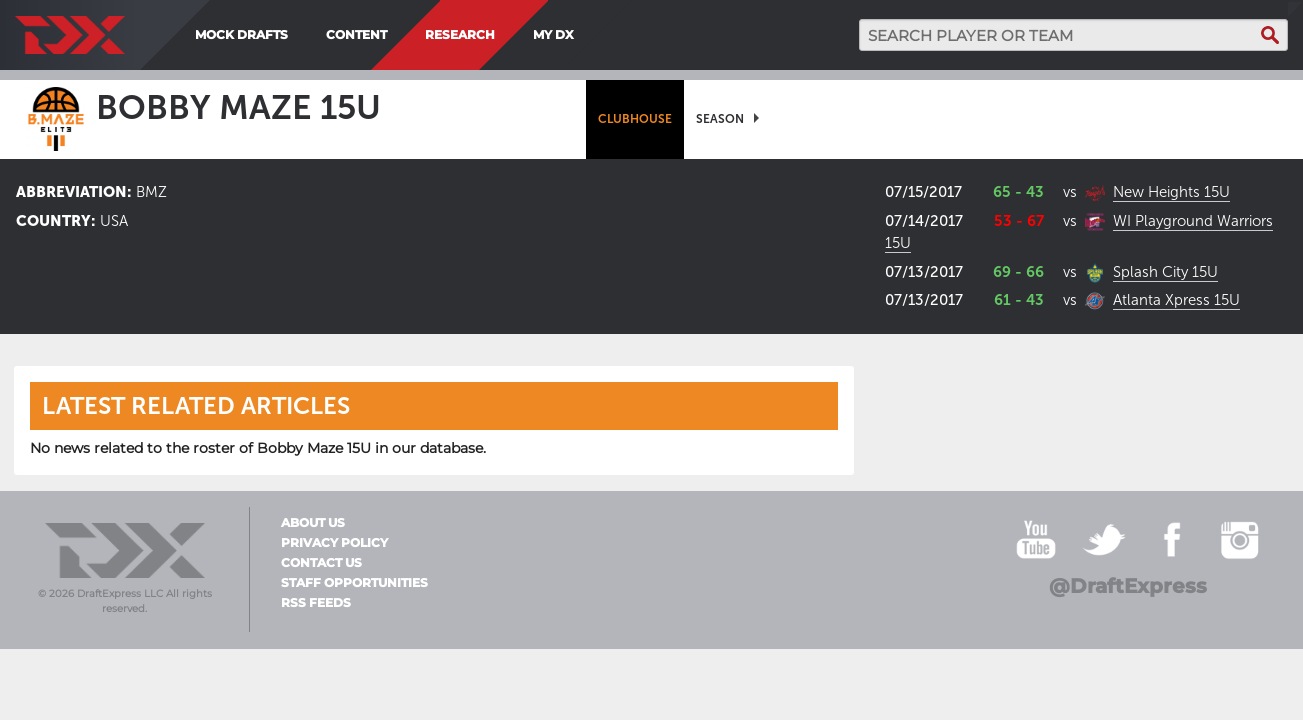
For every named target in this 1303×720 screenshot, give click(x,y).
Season (720, 119)
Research (460, 34)
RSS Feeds (316, 603)
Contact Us (321, 563)
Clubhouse (635, 119)
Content (356, 34)
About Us (313, 523)
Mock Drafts (241, 34)
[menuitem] (588, 35)
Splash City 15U (1165, 272)
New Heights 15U (1171, 192)
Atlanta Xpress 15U (1176, 300)
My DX (553, 34)
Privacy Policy (334, 543)
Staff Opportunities (354, 583)
